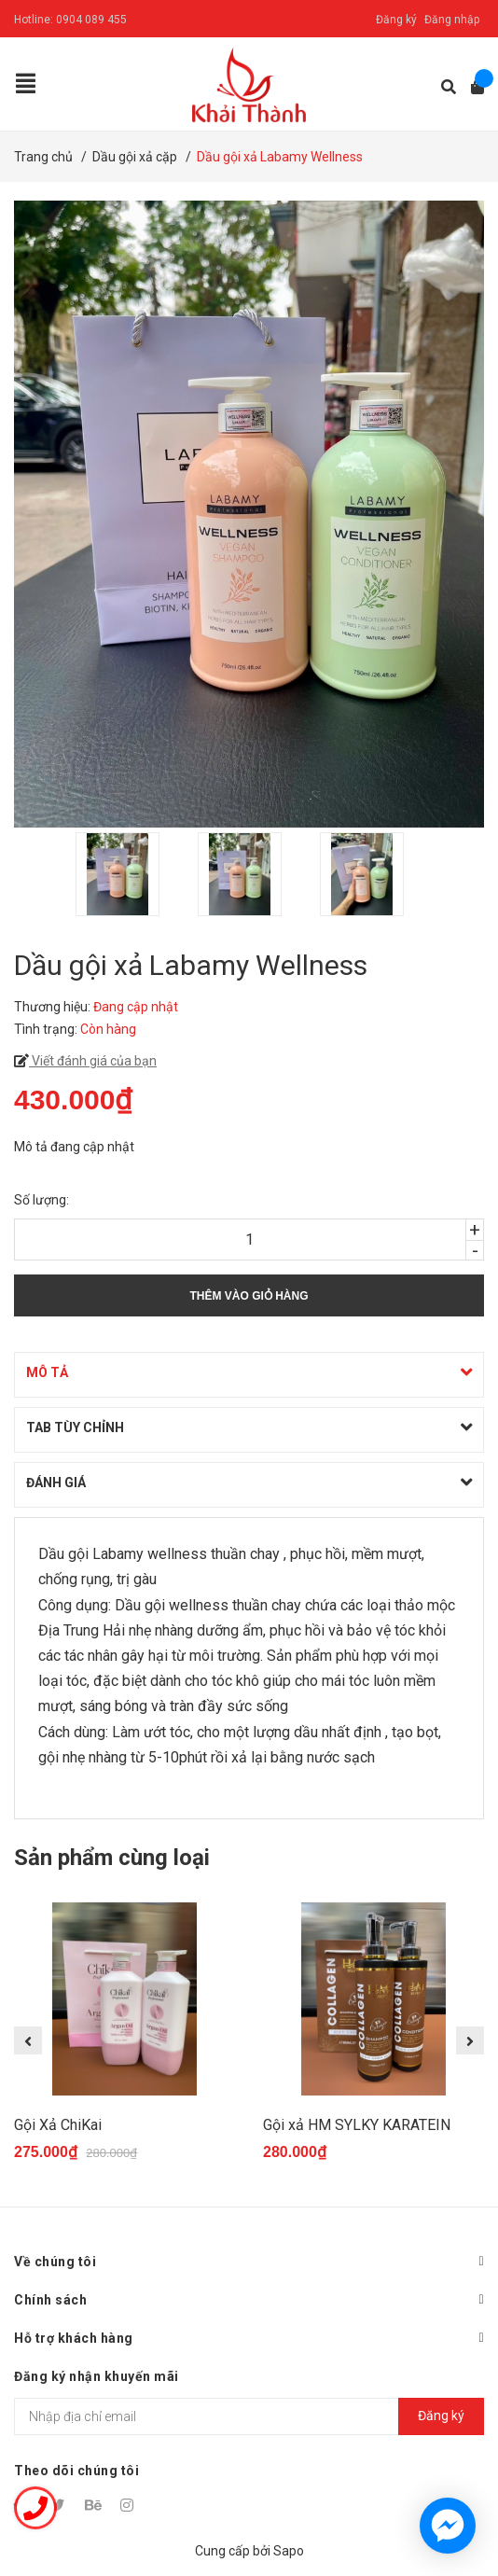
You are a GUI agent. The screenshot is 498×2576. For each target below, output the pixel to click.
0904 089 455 (91, 19)
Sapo (288, 2550)
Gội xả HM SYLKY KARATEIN (356, 2125)
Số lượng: (41, 1199)
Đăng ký (396, 19)
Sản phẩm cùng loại (112, 1858)
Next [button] (470, 2040)
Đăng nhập (451, 19)
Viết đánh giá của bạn (93, 1060)
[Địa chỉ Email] (249, 2416)
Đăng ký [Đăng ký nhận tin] (441, 2415)
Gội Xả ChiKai (58, 2125)
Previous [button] (28, 2040)
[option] (127, 874)
